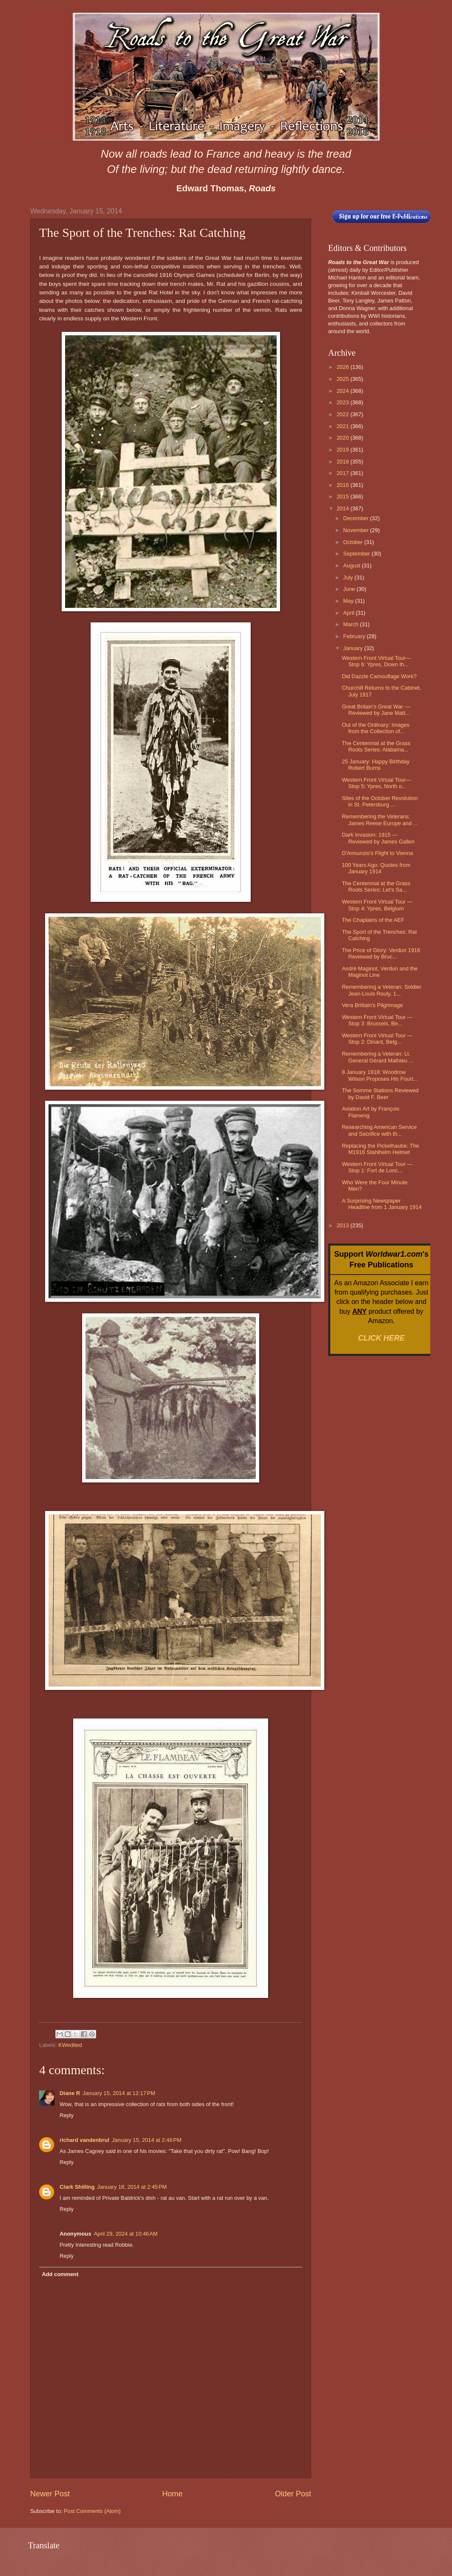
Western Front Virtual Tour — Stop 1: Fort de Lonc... (377, 1167)
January (353, 648)
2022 (343, 414)
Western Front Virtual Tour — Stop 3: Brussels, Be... (377, 1020)
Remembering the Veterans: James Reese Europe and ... (380, 819)
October (353, 542)
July (348, 577)
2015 (343, 496)
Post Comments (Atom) (92, 2511)
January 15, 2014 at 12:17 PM (119, 2093)
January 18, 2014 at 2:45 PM (132, 2187)
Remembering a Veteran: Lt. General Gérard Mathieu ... (377, 1057)
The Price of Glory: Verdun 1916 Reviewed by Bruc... (381, 953)
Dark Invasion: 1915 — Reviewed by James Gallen (378, 838)
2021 (343, 426)
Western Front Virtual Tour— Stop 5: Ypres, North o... (376, 783)
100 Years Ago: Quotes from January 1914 (376, 868)
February (354, 636)
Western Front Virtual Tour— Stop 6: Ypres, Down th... (376, 661)
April (349, 613)
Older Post (293, 2494)
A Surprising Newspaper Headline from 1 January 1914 (382, 1203)
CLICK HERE (381, 1338)
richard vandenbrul (84, 2140)
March (351, 624)
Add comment (60, 2274)
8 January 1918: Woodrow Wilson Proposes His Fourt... (380, 1075)
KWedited (70, 2045)
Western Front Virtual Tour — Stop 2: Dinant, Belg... (377, 1038)
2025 (343, 379)
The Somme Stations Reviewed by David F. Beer (380, 1093)
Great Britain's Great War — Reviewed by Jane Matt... (376, 709)
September (357, 553)
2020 (343, 438)
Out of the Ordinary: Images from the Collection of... (375, 728)
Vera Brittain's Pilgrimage (372, 1005)
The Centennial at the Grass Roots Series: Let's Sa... (376, 886)
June (350, 589)
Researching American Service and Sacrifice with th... (379, 1130)
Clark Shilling (77, 2187)
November (356, 530)
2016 (343, 485)
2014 (343, 508)
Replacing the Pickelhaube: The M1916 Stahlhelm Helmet (380, 1149)
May (349, 601)
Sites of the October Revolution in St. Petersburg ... (380, 801)
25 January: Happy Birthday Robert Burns (375, 764)
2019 (343, 449)
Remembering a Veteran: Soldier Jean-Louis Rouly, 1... (381, 990)
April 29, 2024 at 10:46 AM (125, 2234)
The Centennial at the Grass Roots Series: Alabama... (376, 746)
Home (172, 2494)
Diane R (70, 2093)
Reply (67, 2115)
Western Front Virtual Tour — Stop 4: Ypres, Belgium (377, 904)
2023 (343, 402)
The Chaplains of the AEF (373, 920)
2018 (343, 461)
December (356, 518)
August (352, 565)
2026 (343, 367)
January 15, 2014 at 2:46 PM (147, 2140)
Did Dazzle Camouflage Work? (379, 676)
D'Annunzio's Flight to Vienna (377, 853)
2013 (343, 1225)
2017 (343, 473)
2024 (343, 391)
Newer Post (50, 2494)
